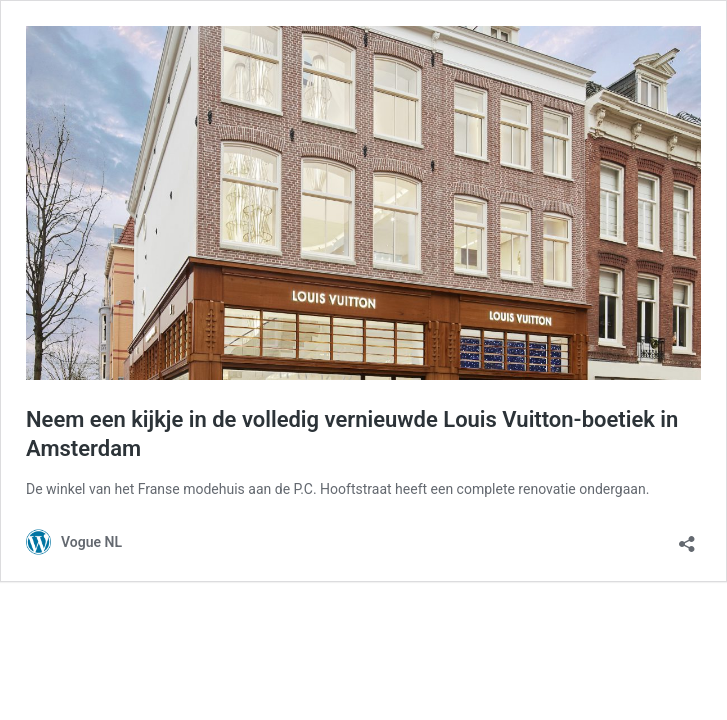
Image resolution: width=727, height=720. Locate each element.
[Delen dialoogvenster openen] (687, 537)
